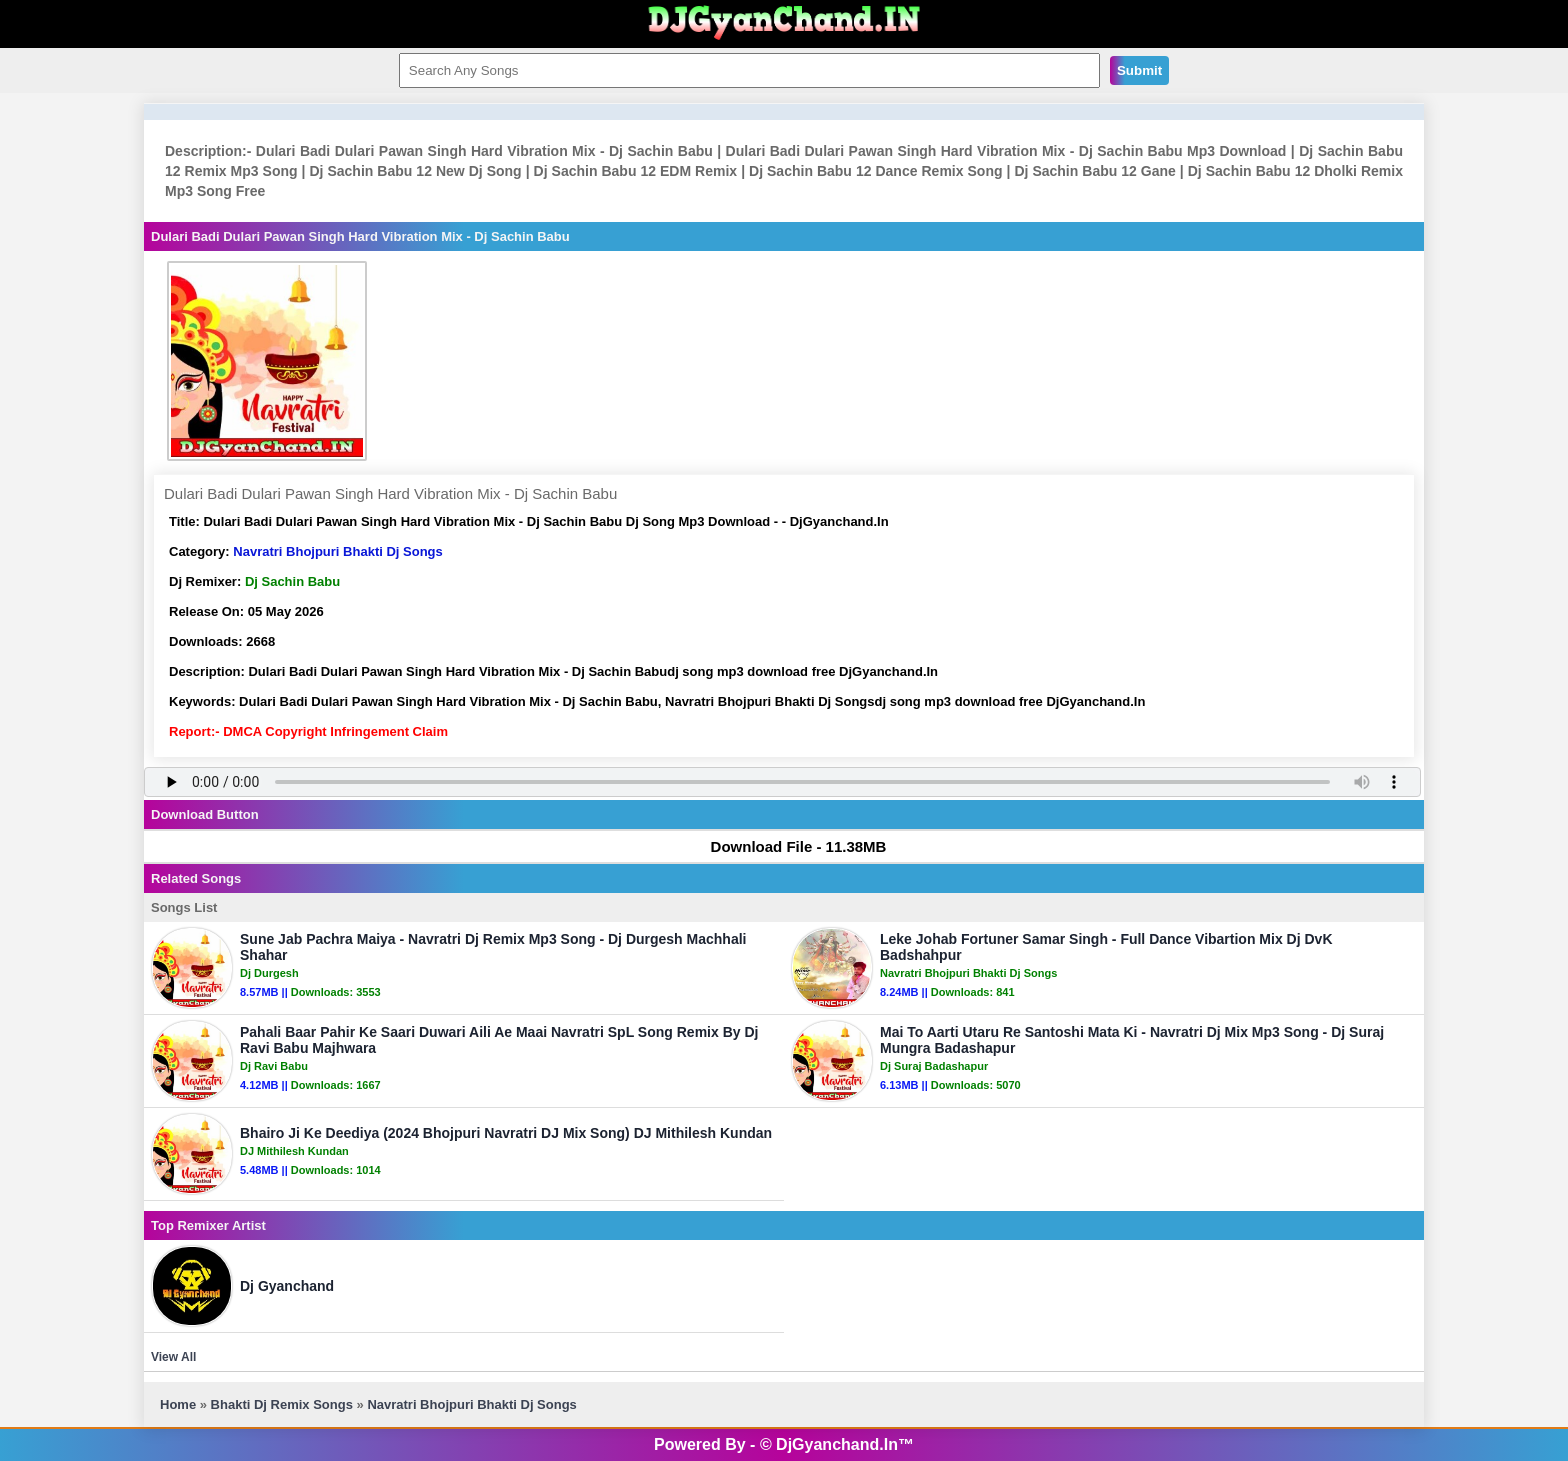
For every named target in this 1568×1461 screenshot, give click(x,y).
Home (178, 1404)
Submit (1139, 70)
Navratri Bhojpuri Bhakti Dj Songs (337, 551)
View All (173, 1357)
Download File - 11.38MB (789, 846)
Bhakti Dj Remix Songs (282, 1404)
